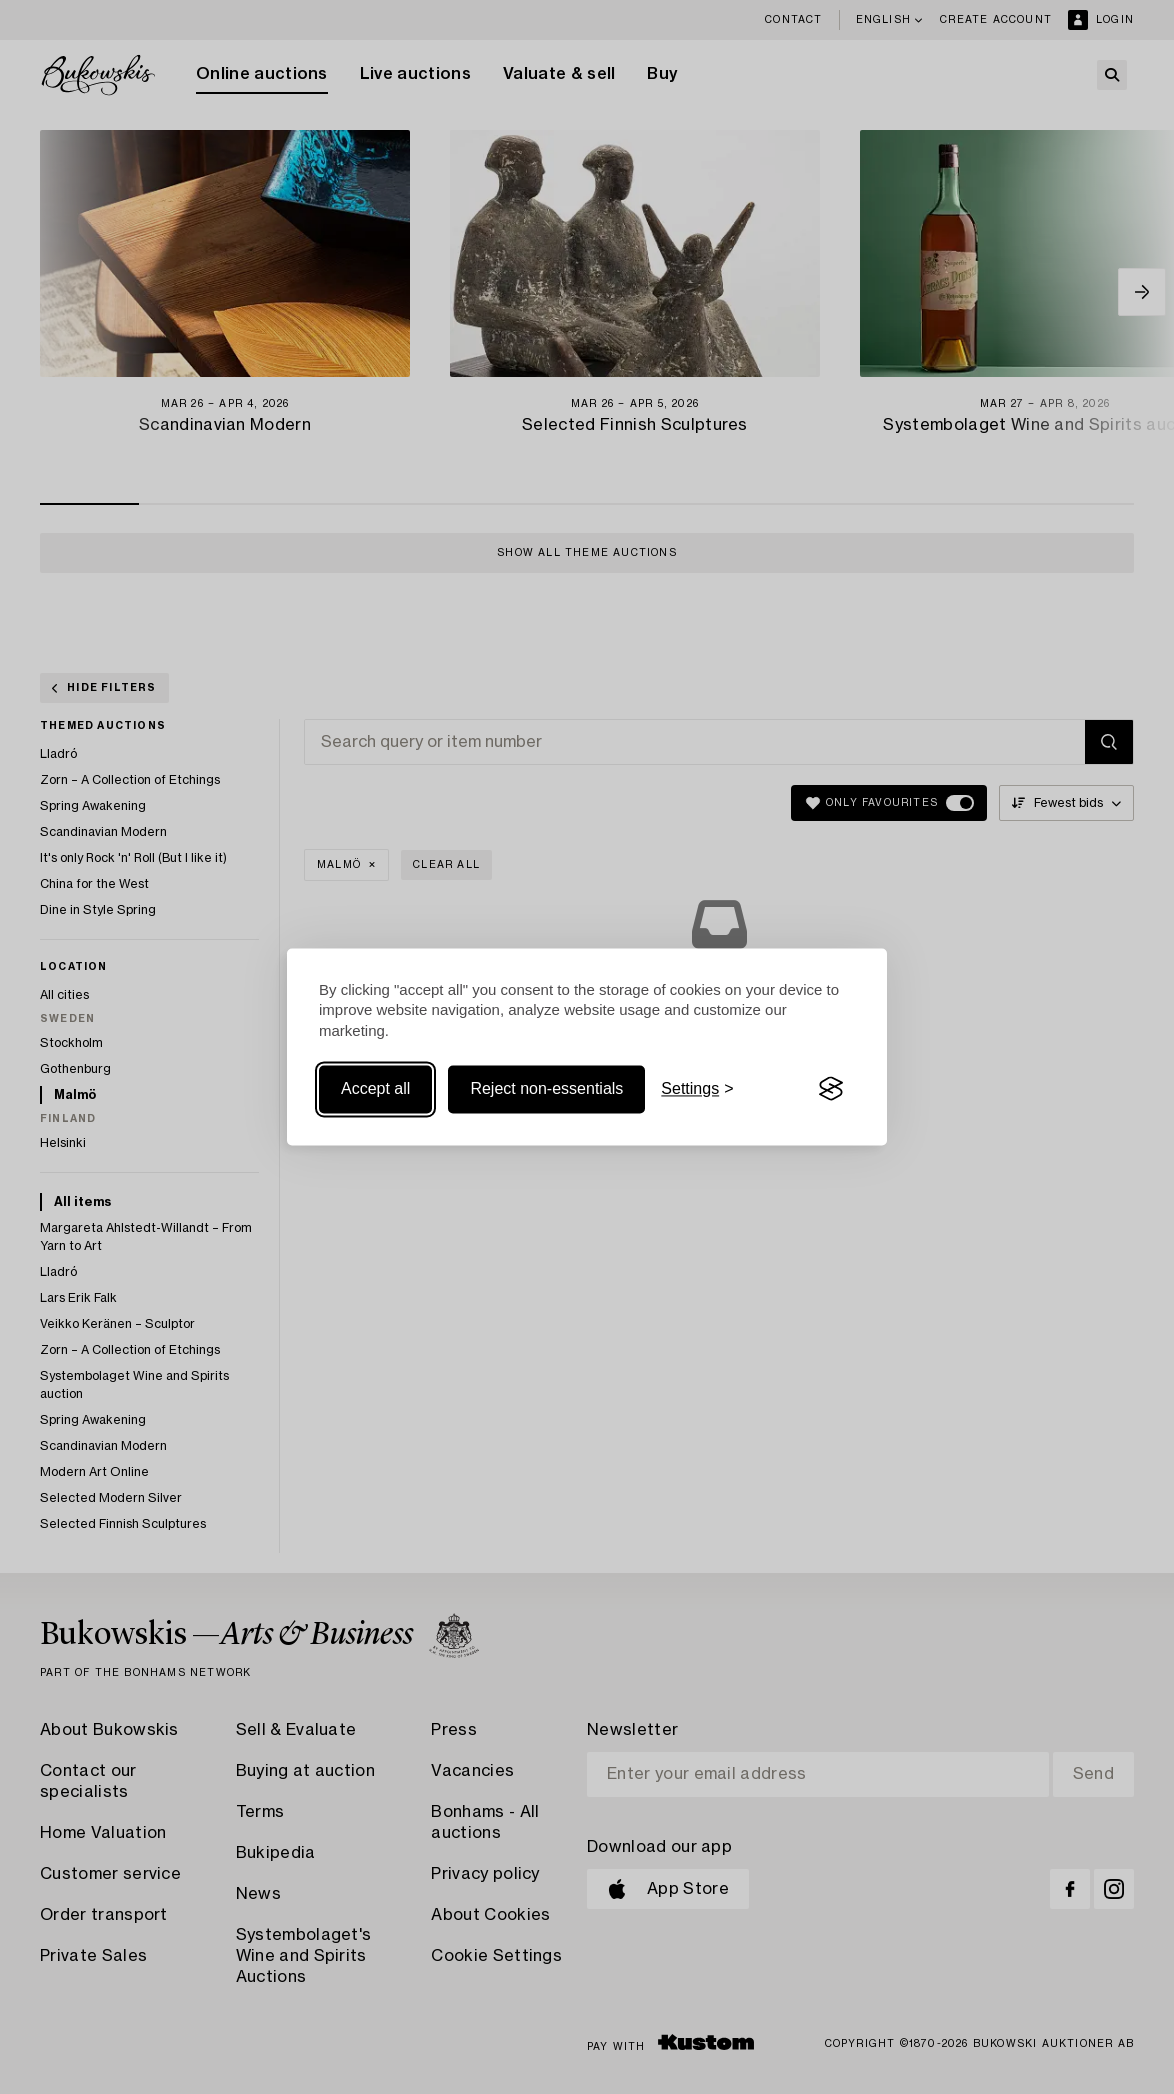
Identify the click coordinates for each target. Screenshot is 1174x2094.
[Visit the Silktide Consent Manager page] (831, 1089)
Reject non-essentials (546, 1088)
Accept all (375, 1088)
